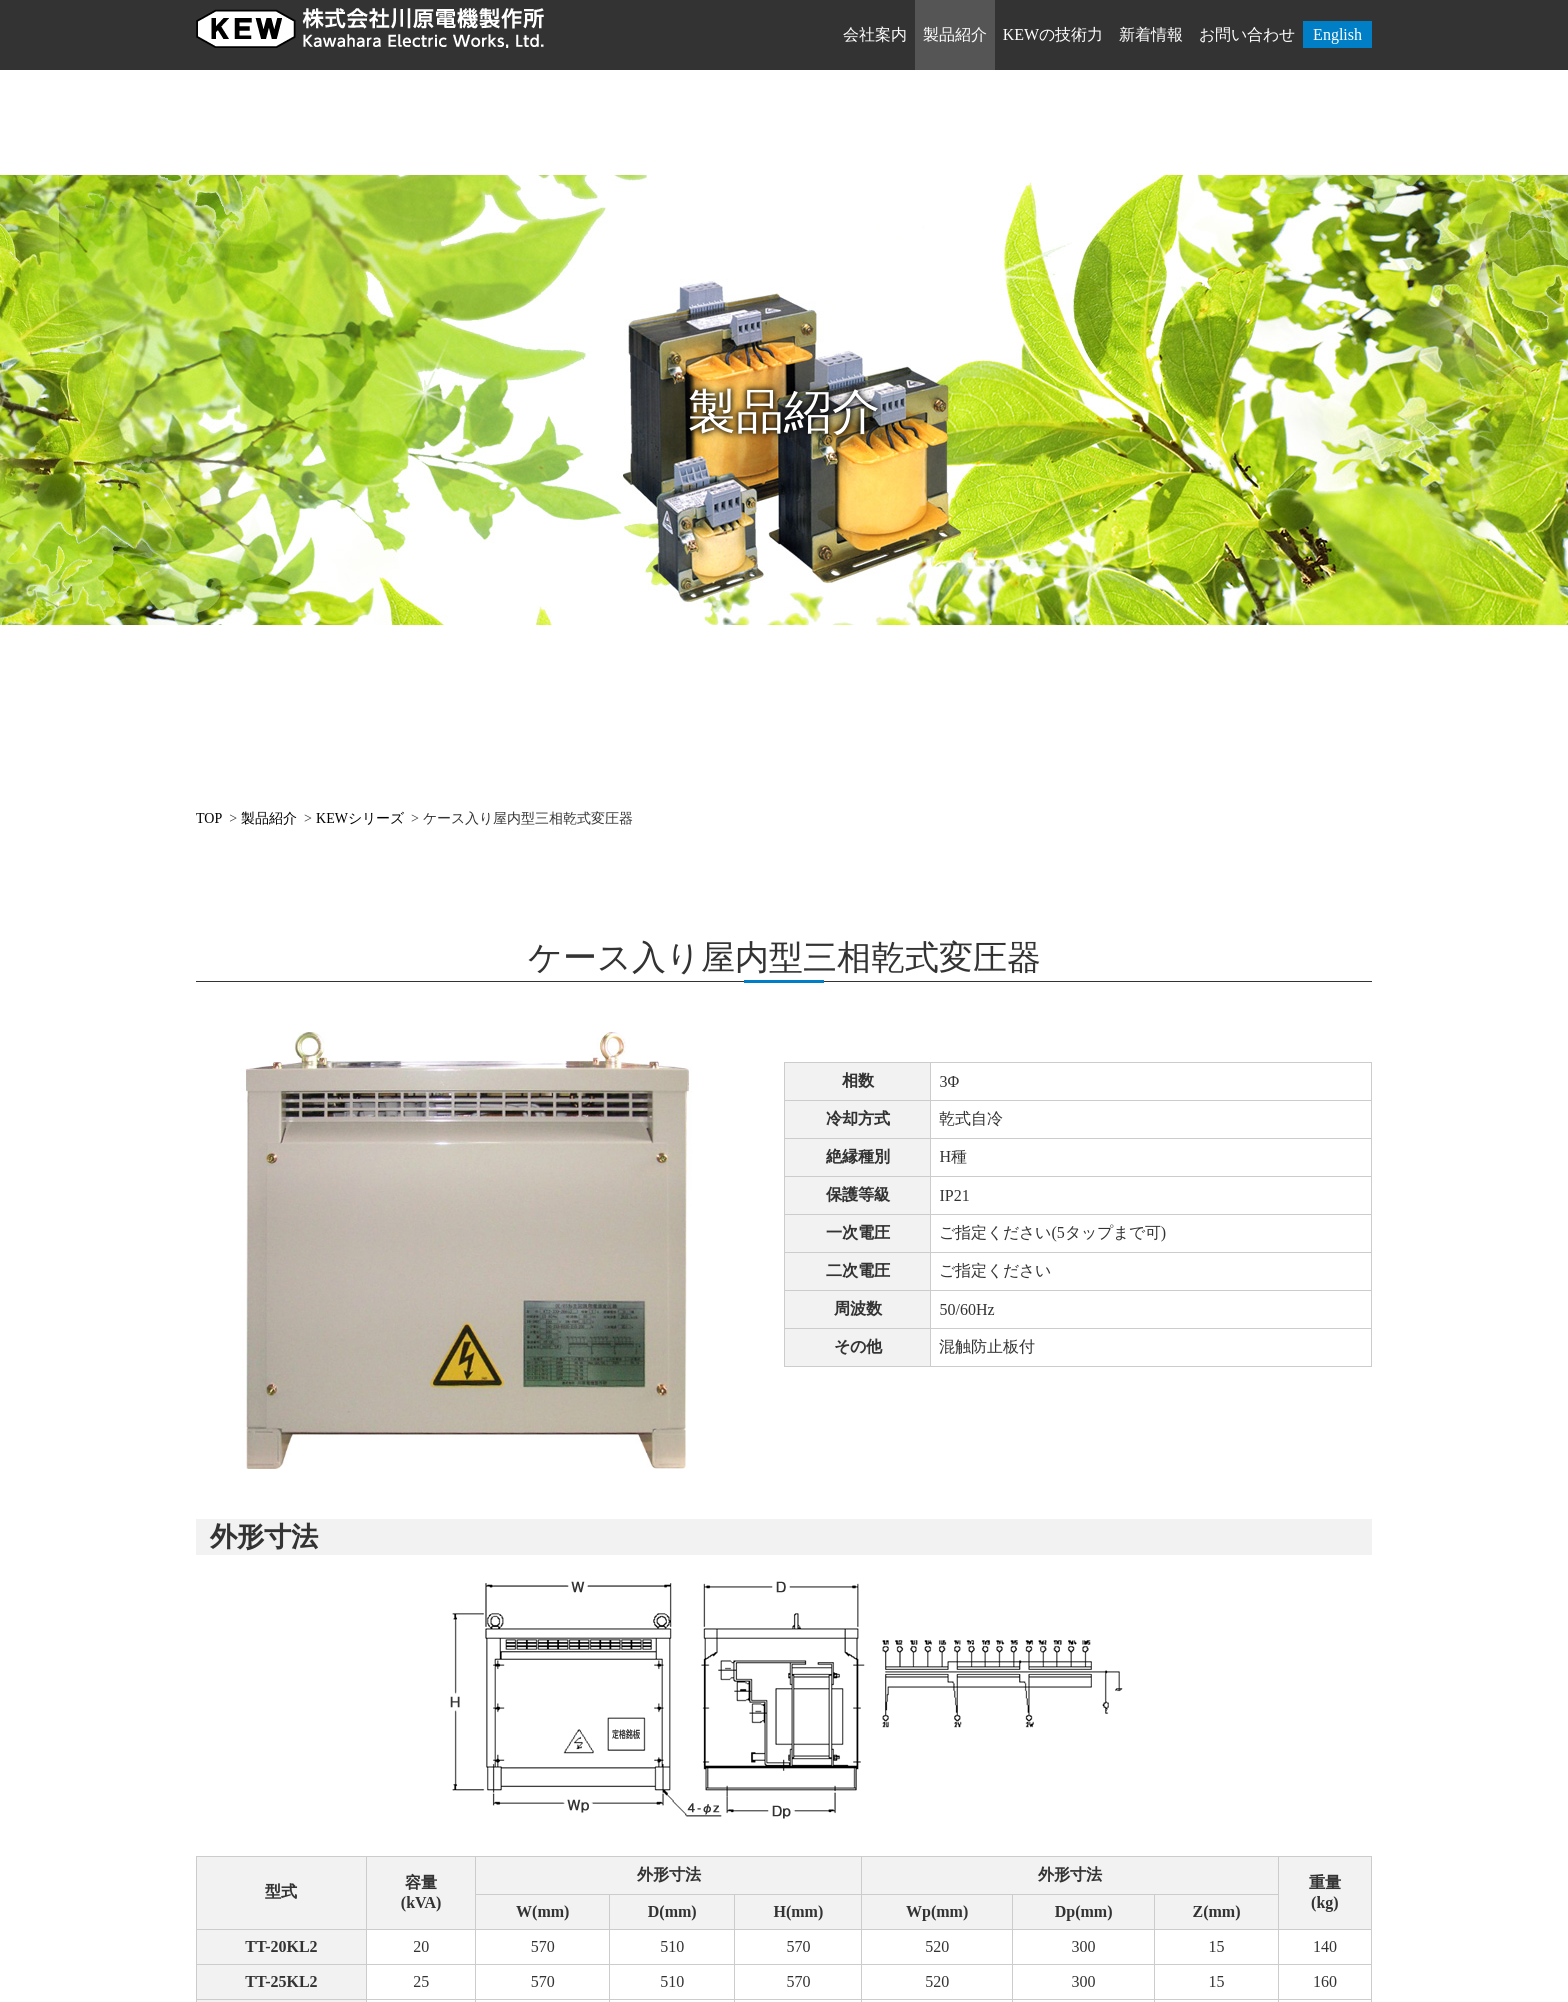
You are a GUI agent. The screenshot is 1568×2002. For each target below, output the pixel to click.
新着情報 (1151, 34)
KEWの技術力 (1053, 34)
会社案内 (875, 34)
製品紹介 (955, 34)
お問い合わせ (1247, 34)
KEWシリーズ (360, 818)
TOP (209, 818)
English (1337, 34)
